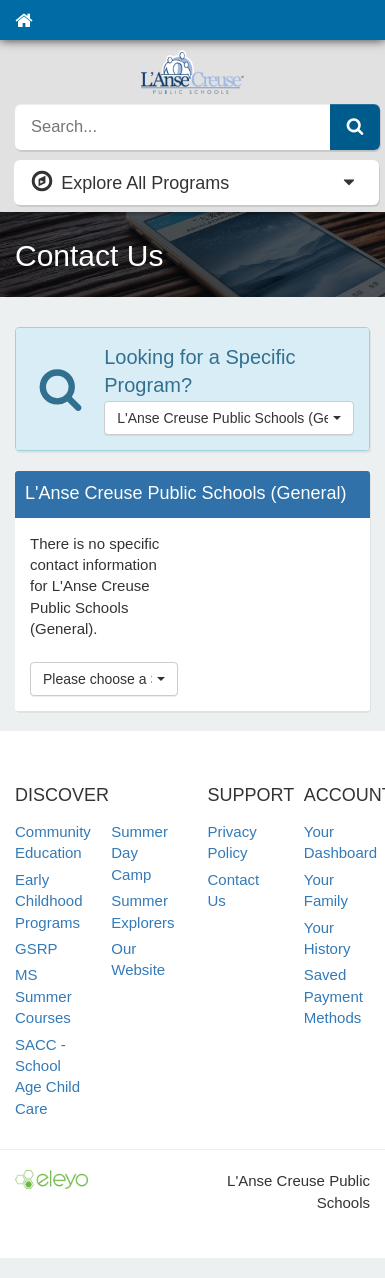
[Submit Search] (355, 127)
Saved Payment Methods (333, 996)
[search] (173, 127)
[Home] (23, 20)
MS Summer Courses (43, 996)
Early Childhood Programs (49, 901)
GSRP (36, 948)
